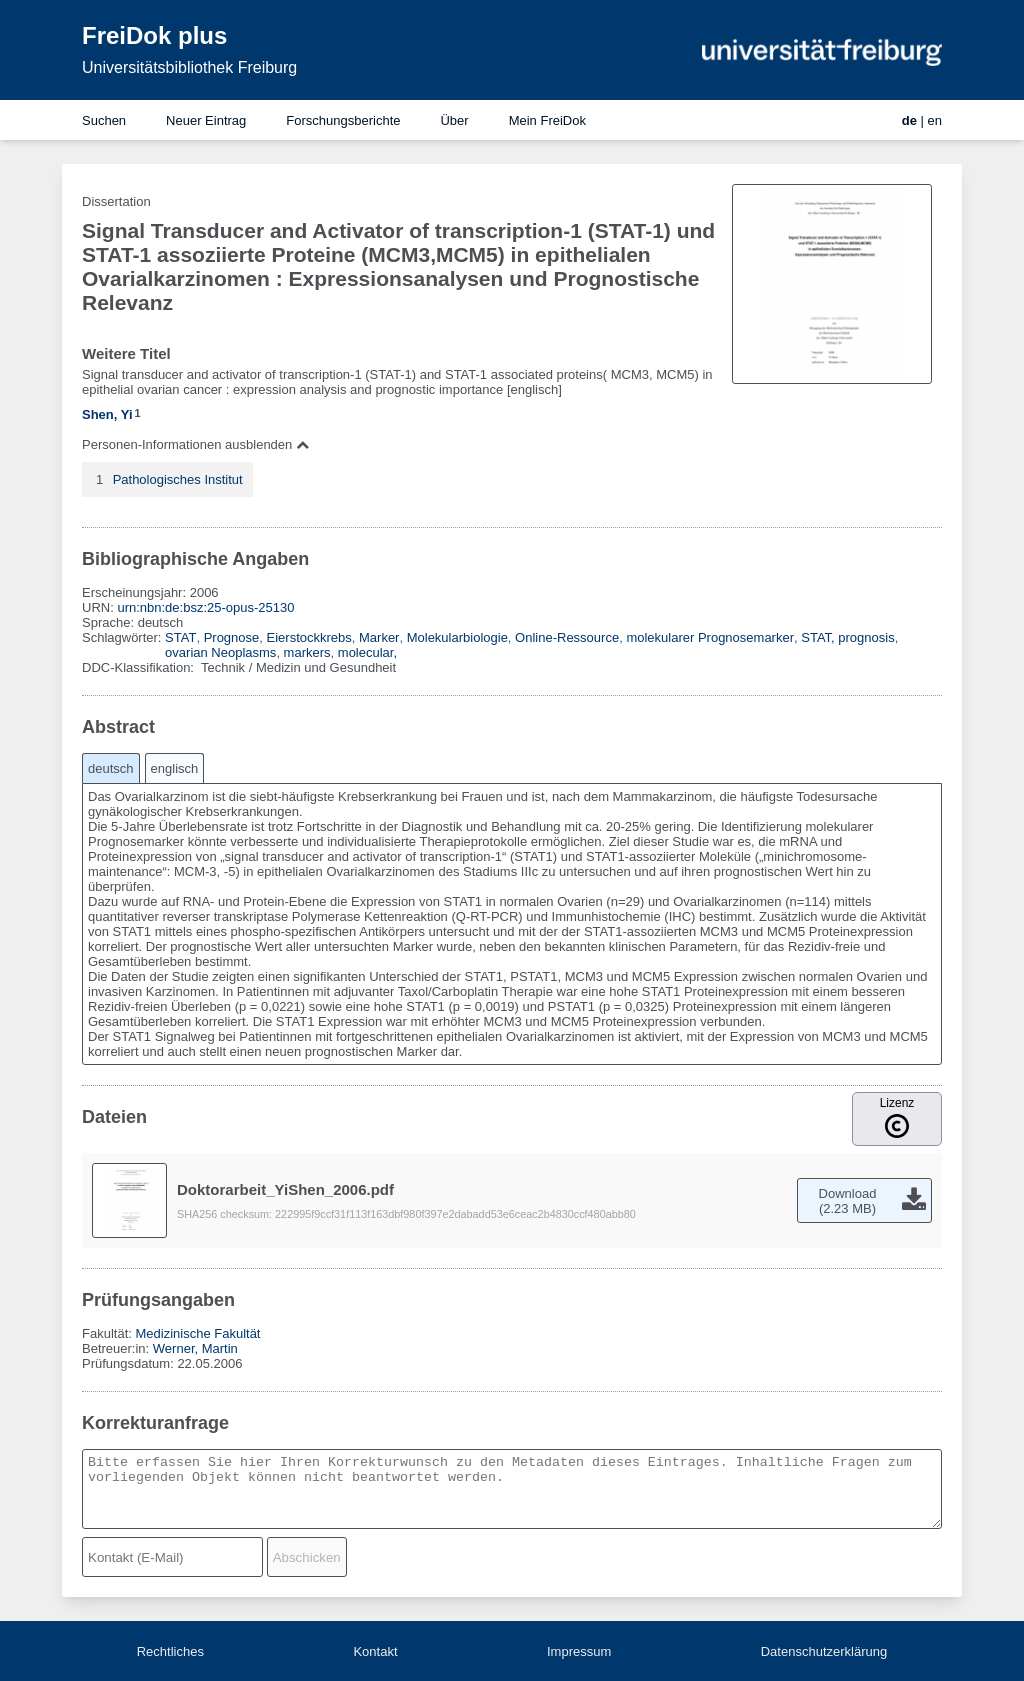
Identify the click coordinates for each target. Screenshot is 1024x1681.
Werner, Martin (195, 1348)
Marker (379, 637)
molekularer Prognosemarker (710, 637)
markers (307, 652)
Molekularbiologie (457, 637)
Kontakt (375, 1651)
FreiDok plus (154, 35)
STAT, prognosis (847, 637)
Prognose (232, 637)
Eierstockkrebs (309, 637)
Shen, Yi (107, 414)
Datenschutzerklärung (824, 1651)
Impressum (579, 1651)
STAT (180, 637)
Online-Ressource (567, 637)
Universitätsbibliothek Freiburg (189, 67)
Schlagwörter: (123, 637)
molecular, (367, 652)
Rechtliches (170, 1651)
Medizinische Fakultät (197, 1333)
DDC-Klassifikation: (140, 667)
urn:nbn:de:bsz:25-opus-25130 (205, 607)
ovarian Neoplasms (220, 652)
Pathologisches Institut (178, 479)
